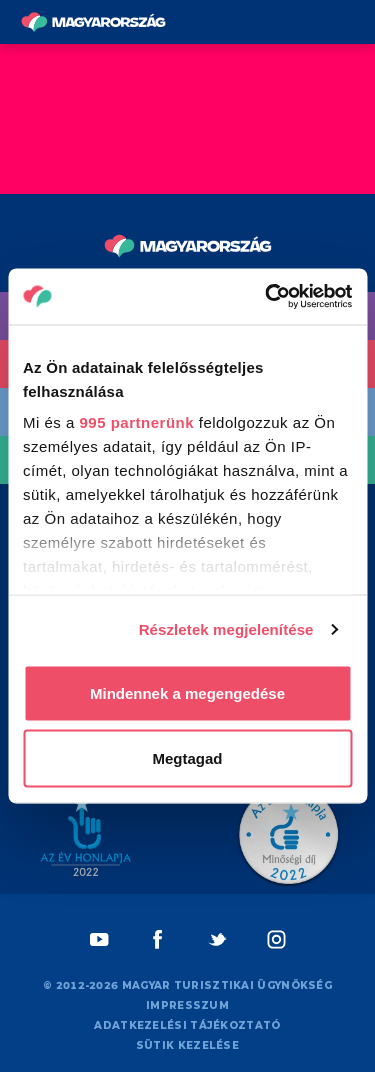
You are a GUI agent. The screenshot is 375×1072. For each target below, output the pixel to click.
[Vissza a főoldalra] (93, 22)
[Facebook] (158, 939)
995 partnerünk (137, 422)
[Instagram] (276, 939)
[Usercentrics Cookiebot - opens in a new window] (267, 297)
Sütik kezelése (187, 1045)
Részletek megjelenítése (226, 629)
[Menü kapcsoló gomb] (353, 22)
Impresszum (187, 1005)
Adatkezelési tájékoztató (187, 1025)
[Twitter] (217, 939)
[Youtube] (99, 939)
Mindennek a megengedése (187, 692)
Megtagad (187, 758)
